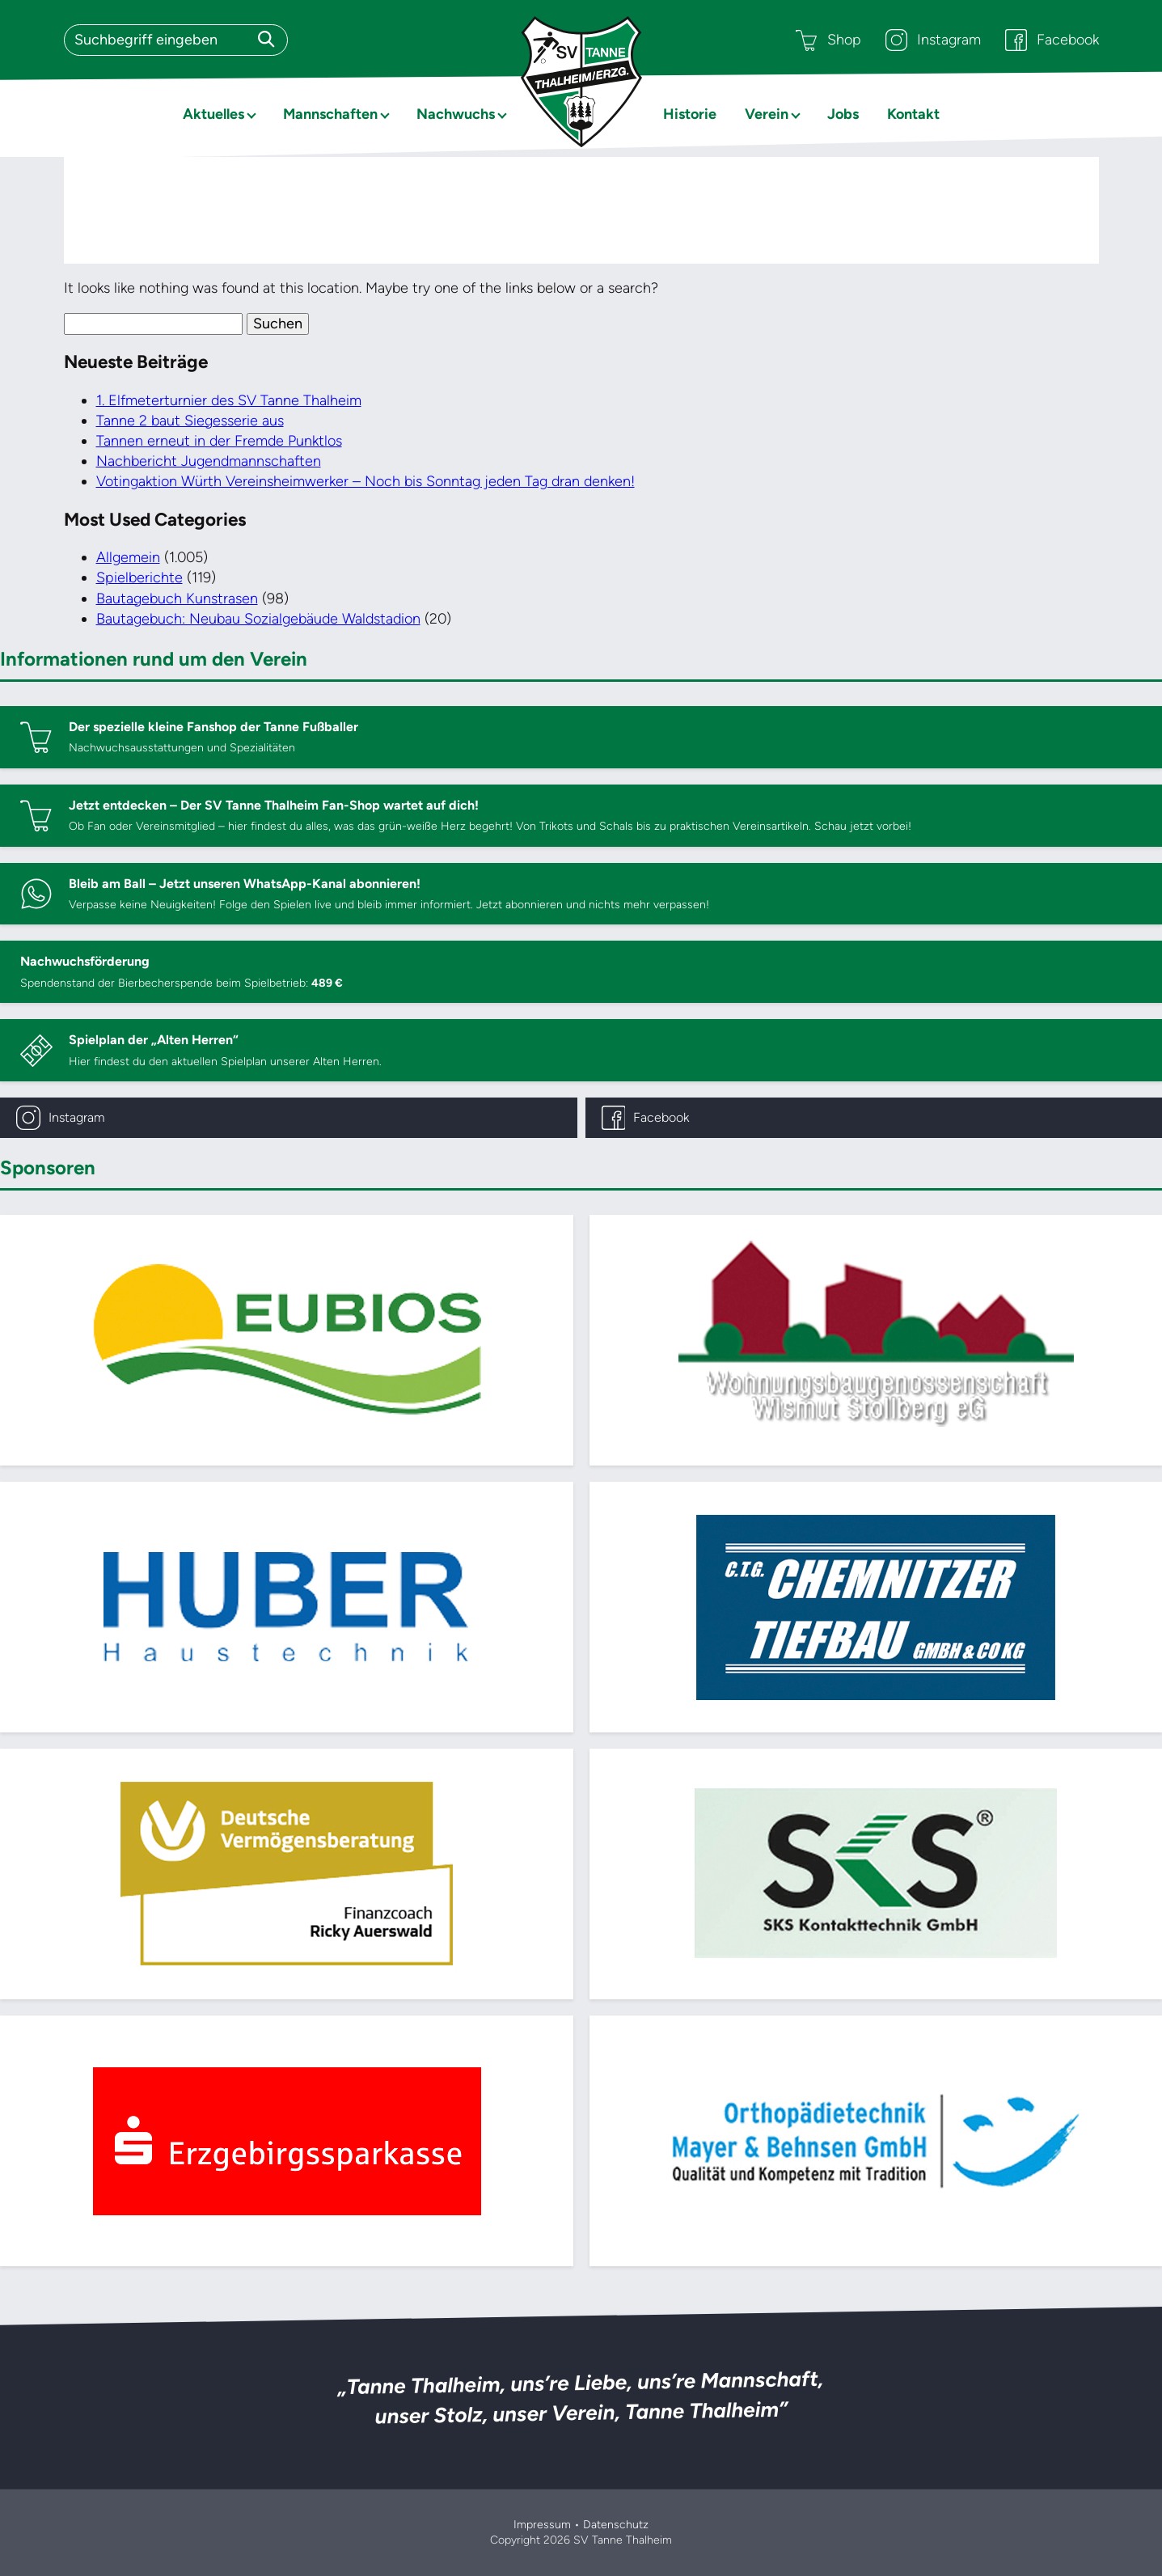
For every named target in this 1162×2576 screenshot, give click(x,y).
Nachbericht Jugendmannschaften (208, 461)
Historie (689, 114)
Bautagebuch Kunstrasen (177, 598)
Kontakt (913, 114)
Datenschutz (616, 2525)
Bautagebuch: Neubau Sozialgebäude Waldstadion (258, 619)
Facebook (1052, 40)
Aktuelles (213, 114)
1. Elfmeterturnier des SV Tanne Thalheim (228, 400)
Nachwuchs (455, 114)
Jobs (843, 114)
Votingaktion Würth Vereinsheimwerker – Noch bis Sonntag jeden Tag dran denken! (365, 481)
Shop (828, 40)
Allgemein (128, 557)
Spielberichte (139, 577)
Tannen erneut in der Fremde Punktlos (219, 441)
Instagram (933, 40)
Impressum (542, 2525)
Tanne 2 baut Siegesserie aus (190, 420)
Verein (766, 114)
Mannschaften (330, 114)
